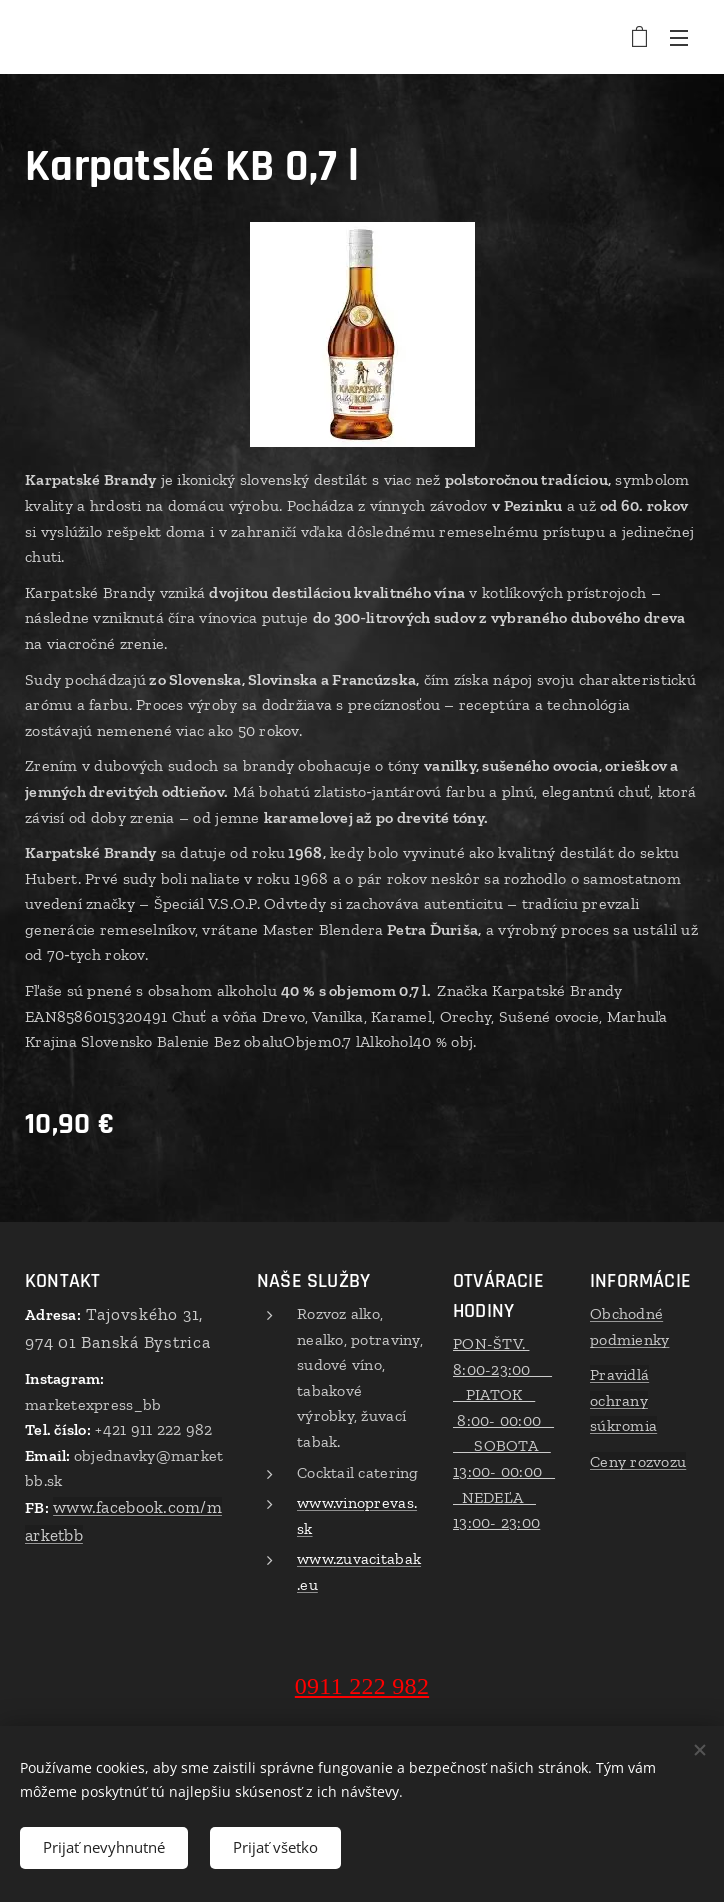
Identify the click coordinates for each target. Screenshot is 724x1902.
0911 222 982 (362, 1685)
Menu (679, 38)
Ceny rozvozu (638, 1461)
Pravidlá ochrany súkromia (623, 1400)
